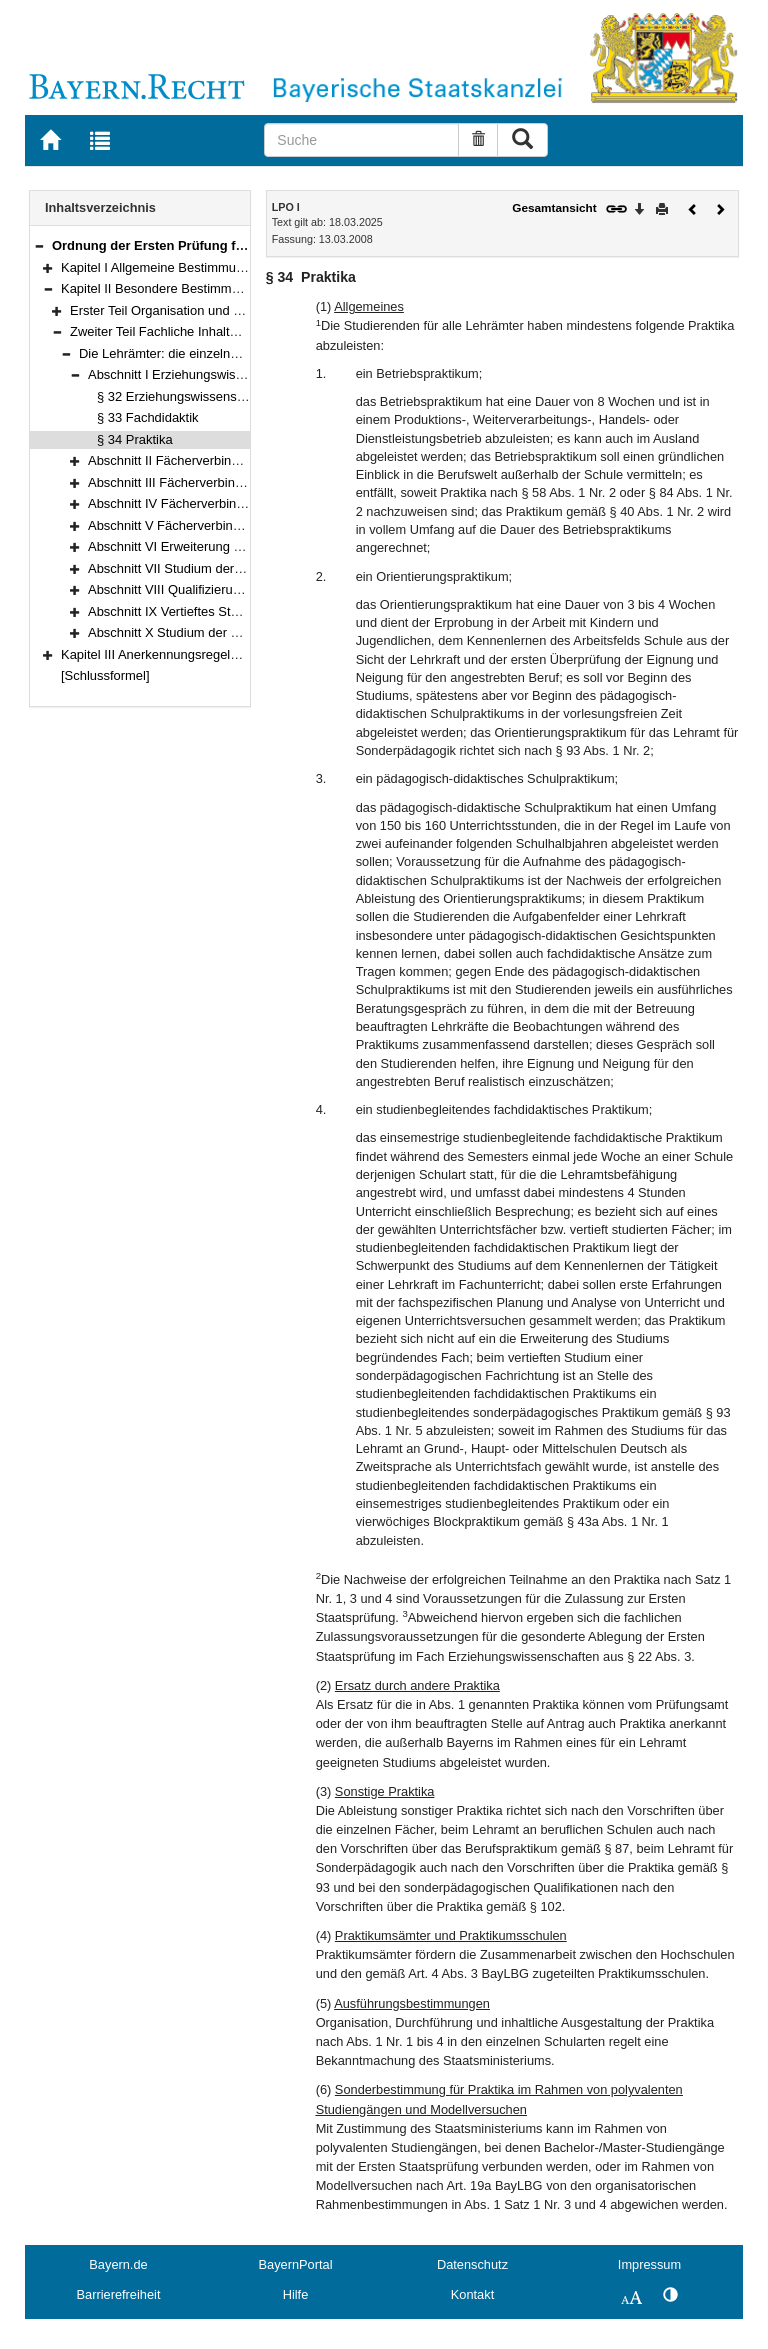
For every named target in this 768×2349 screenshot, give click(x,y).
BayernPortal (296, 2264)
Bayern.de (118, 2264)
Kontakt (472, 2294)
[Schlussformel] (105, 675)
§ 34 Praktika (135, 439)
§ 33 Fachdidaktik (148, 417)
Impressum (649, 2264)
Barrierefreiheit (119, 2294)
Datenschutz (472, 2264)
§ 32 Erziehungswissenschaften (188, 396)
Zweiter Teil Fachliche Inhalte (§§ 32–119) (190, 331)
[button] (39, 245)
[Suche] (361, 140)
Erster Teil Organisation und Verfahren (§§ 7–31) (209, 310)
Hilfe (296, 2294)
